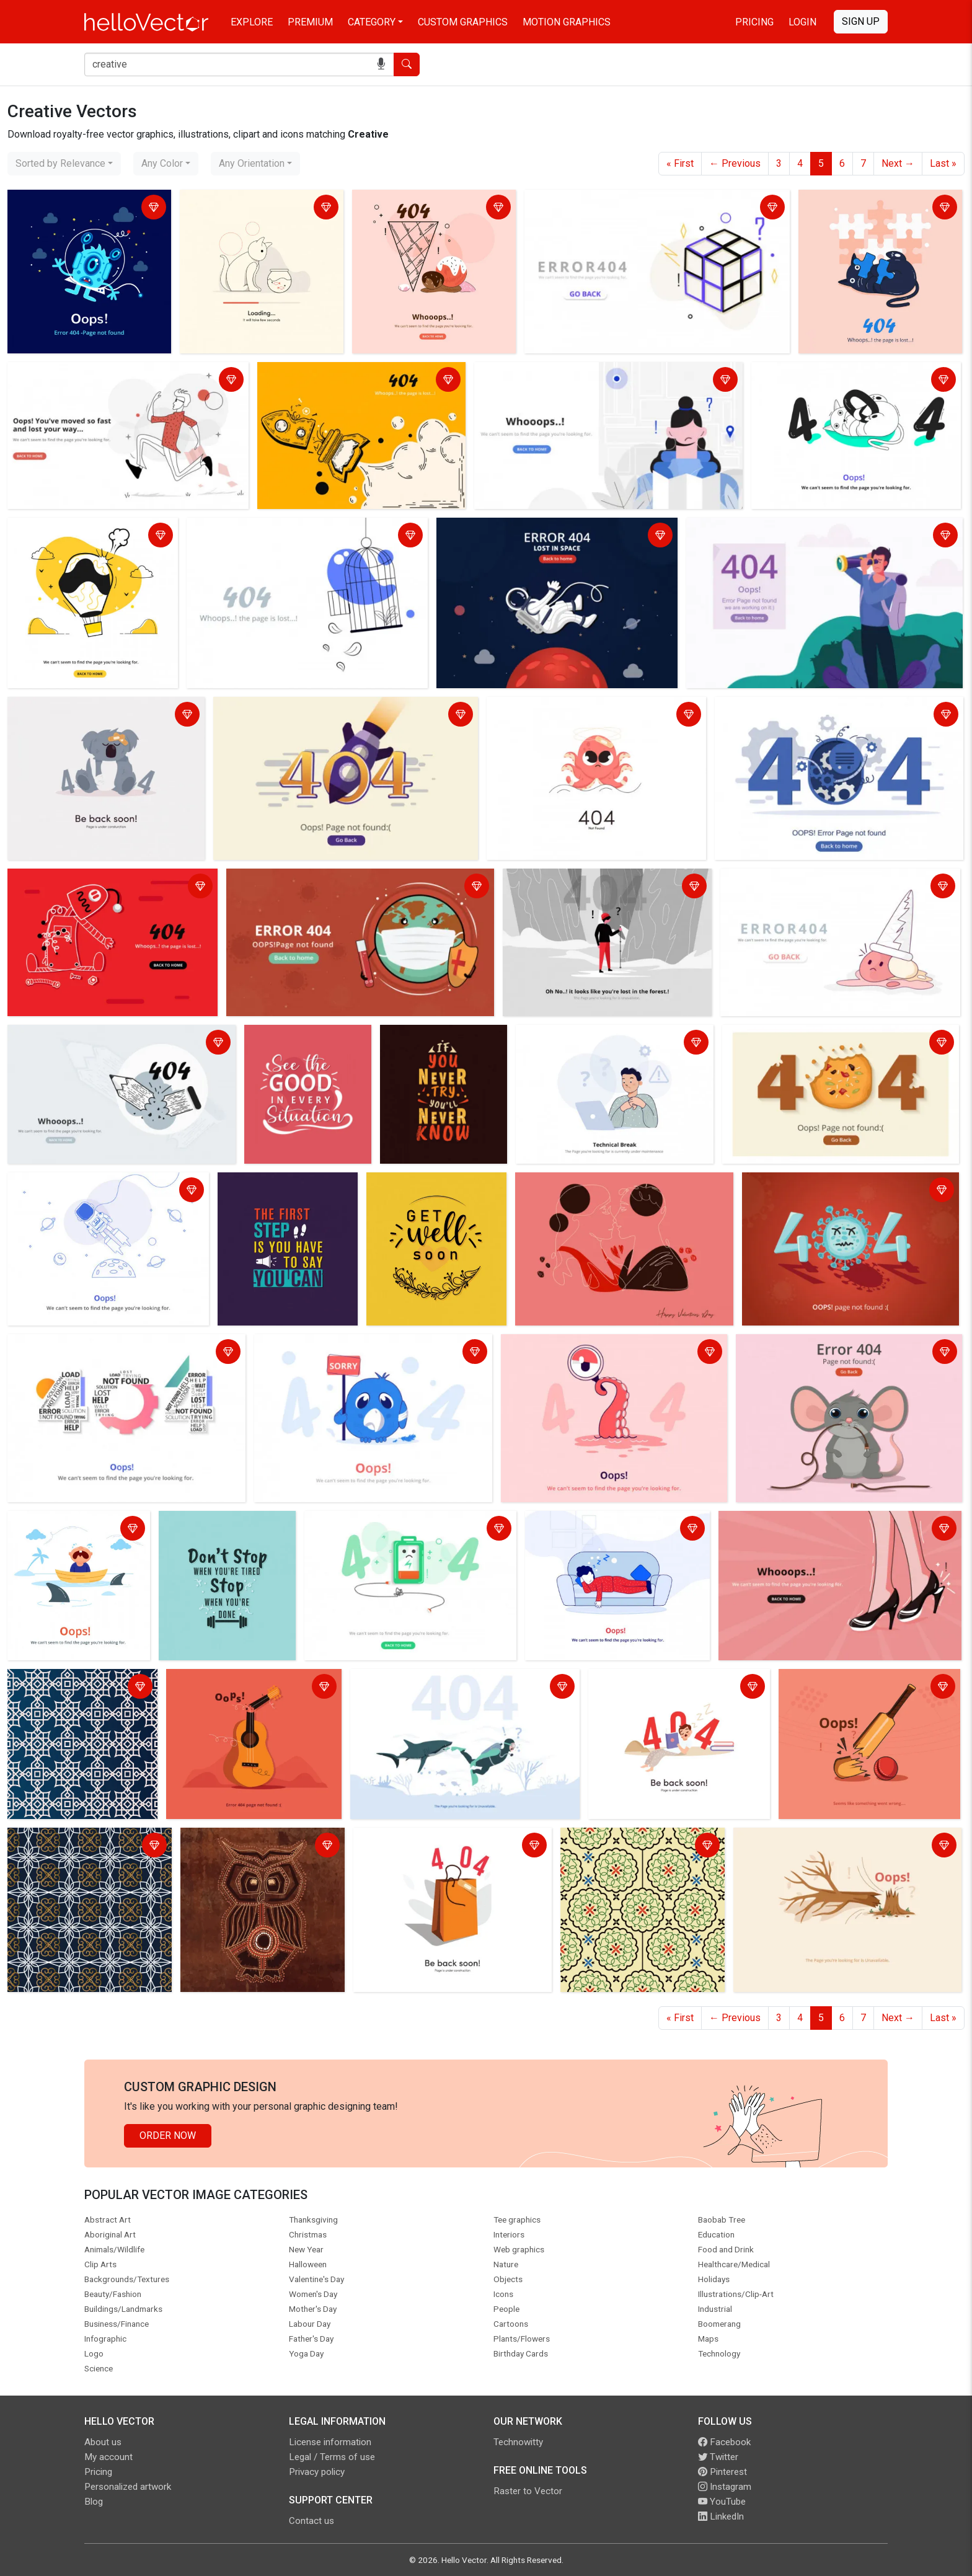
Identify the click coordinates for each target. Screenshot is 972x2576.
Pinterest (722, 2471)
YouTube (722, 2501)
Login (802, 22)
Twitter (718, 2457)
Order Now (167, 2135)
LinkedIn (721, 2516)
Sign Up (861, 21)
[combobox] (64, 163)
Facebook (724, 2442)
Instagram (724, 2486)
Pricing (754, 22)
